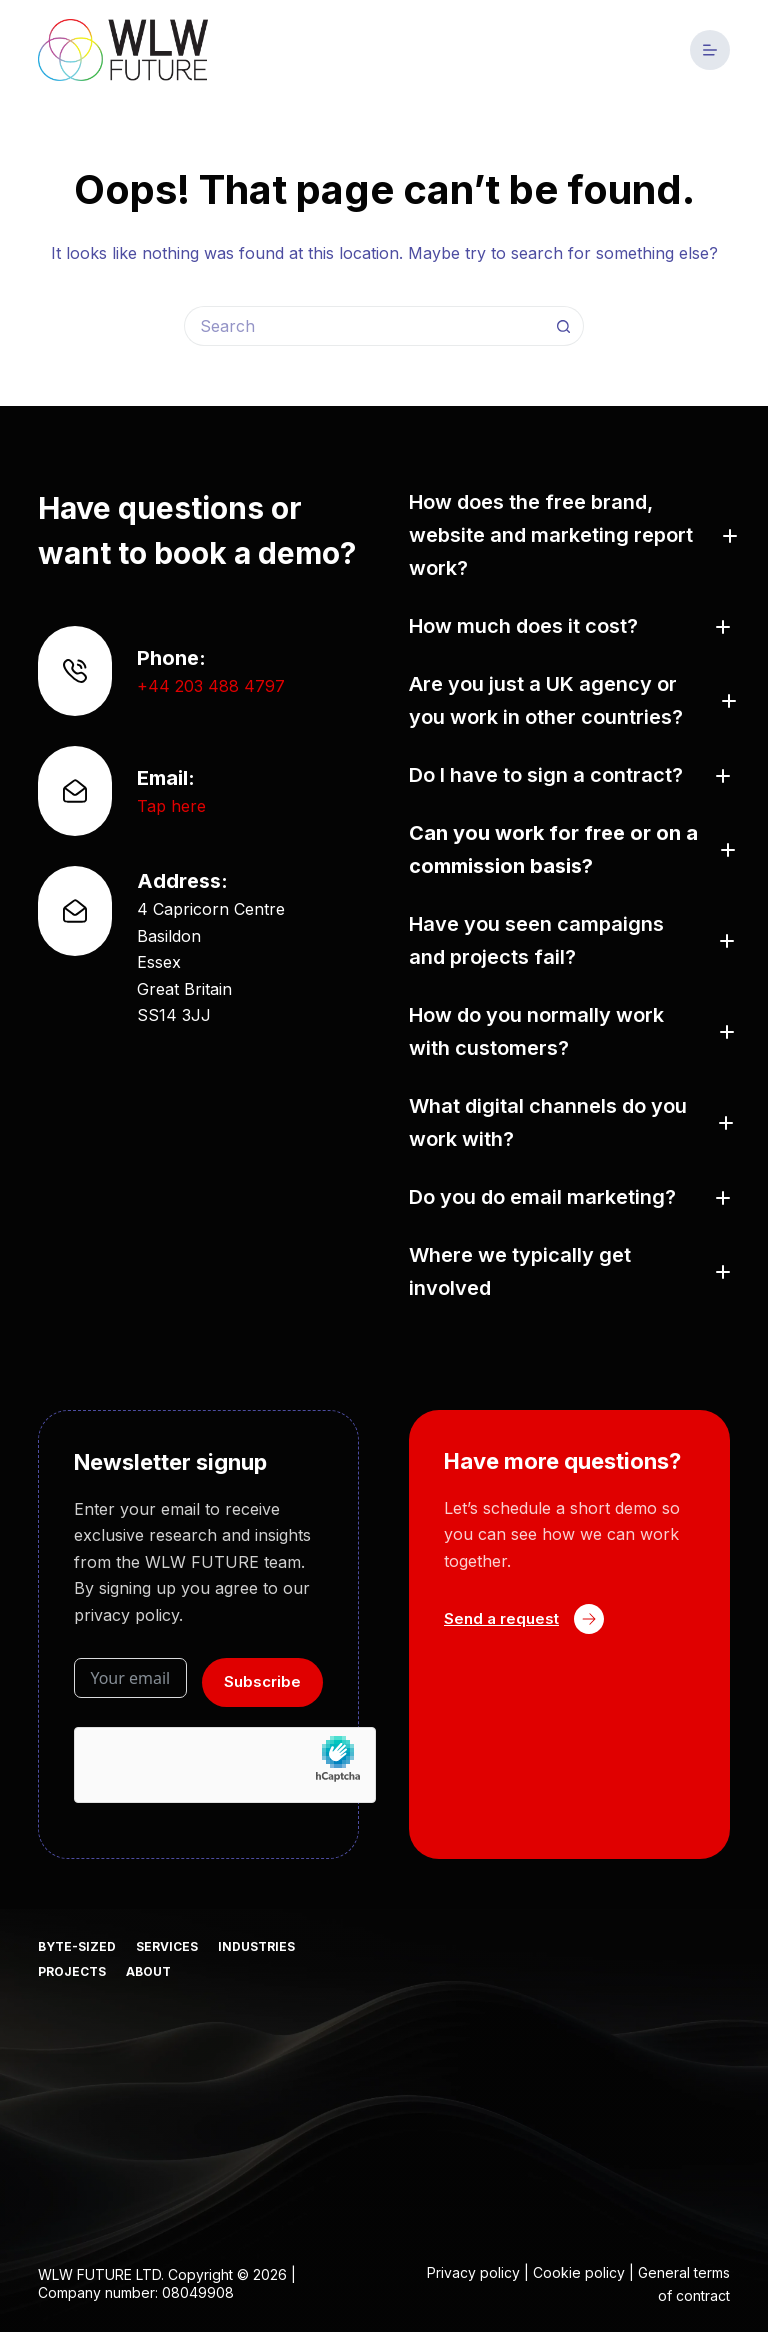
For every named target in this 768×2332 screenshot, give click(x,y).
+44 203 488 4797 (211, 686)
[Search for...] (364, 326)
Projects (72, 1971)
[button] (569, 535)
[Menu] (710, 50)
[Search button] (564, 326)
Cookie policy (579, 2272)
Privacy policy (473, 2272)
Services (167, 1946)
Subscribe (262, 1681)
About (148, 1971)
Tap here (171, 806)
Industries (256, 1946)
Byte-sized (77, 1946)
